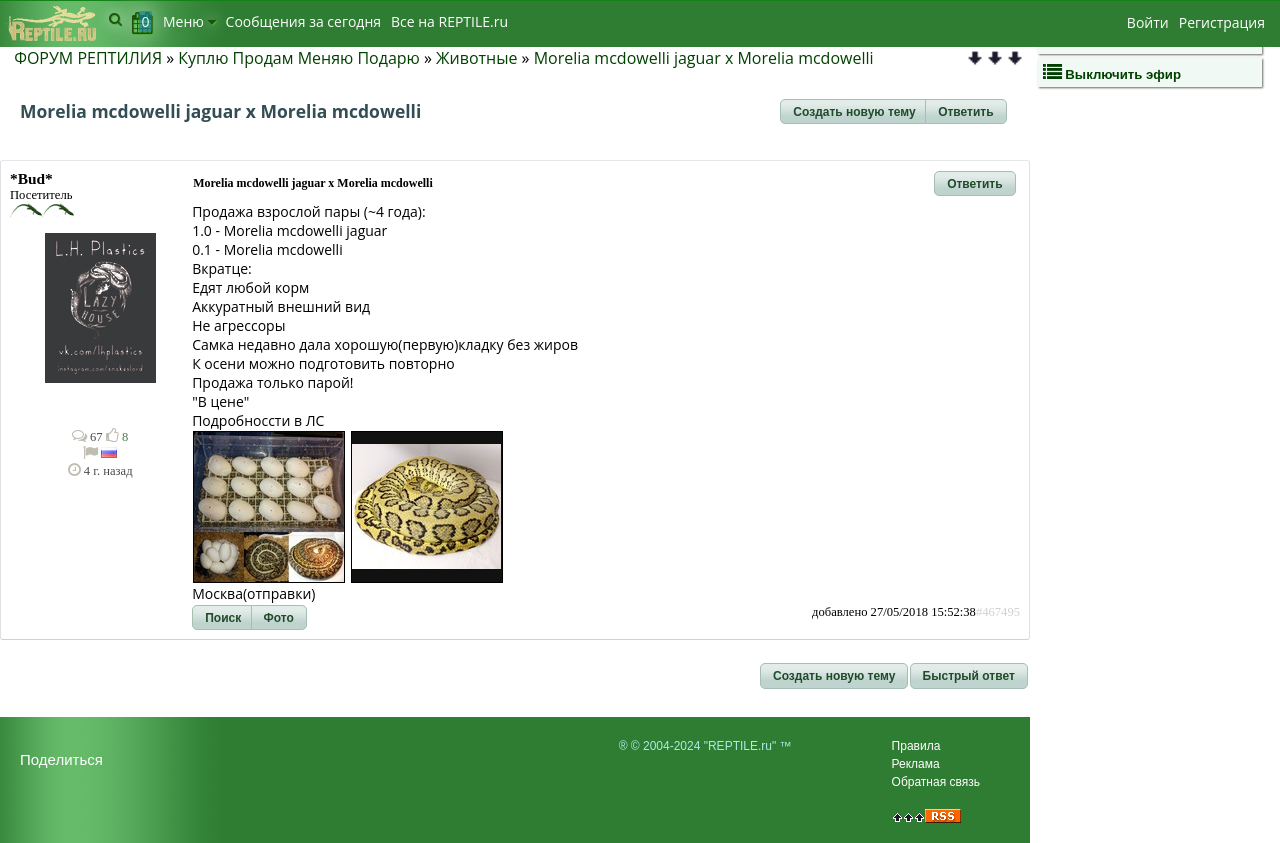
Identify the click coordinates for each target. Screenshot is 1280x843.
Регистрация (1222, 22)
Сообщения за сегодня (303, 21)
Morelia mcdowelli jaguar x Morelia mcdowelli (704, 58)
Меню (189, 21)
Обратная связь (936, 782)
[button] (854, 112)
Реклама (916, 764)
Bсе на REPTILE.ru (449, 21)
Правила (916, 746)
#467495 (998, 612)
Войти (1148, 22)
